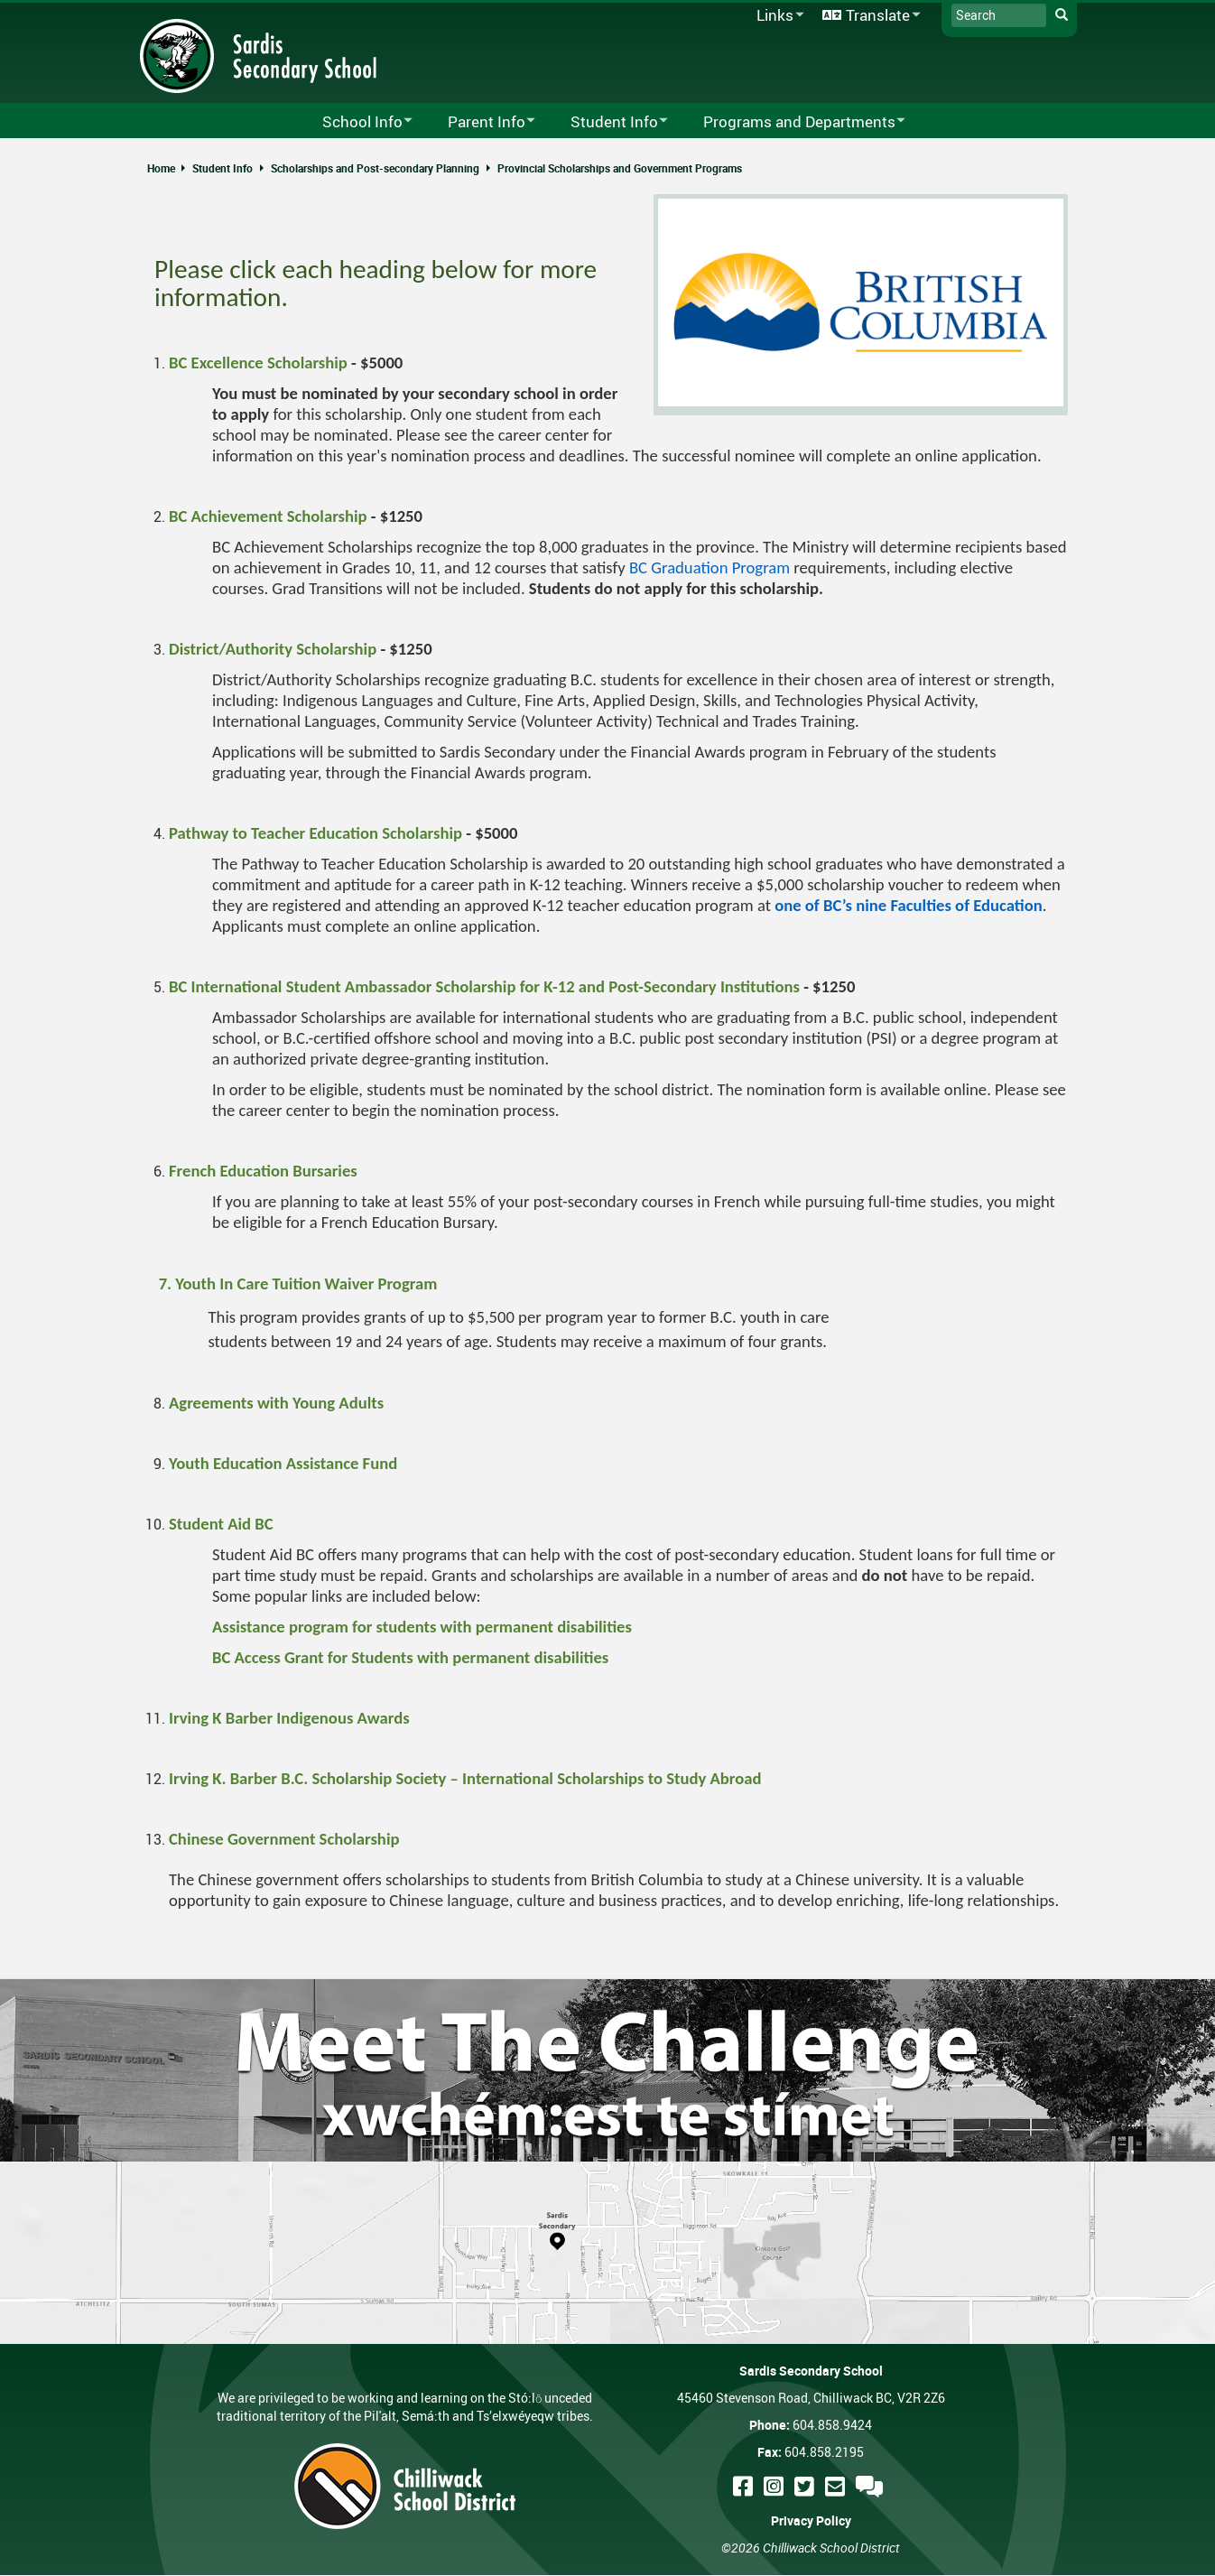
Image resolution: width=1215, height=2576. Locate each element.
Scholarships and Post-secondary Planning (375, 168)
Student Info (222, 168)
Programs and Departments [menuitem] (792, 122)
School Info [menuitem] (356, 122)
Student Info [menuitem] (607, 122)
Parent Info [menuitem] (479, 122)
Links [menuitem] (777, 16)
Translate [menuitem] (868, 16)
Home (161, 168)
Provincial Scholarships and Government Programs (619, 168)
